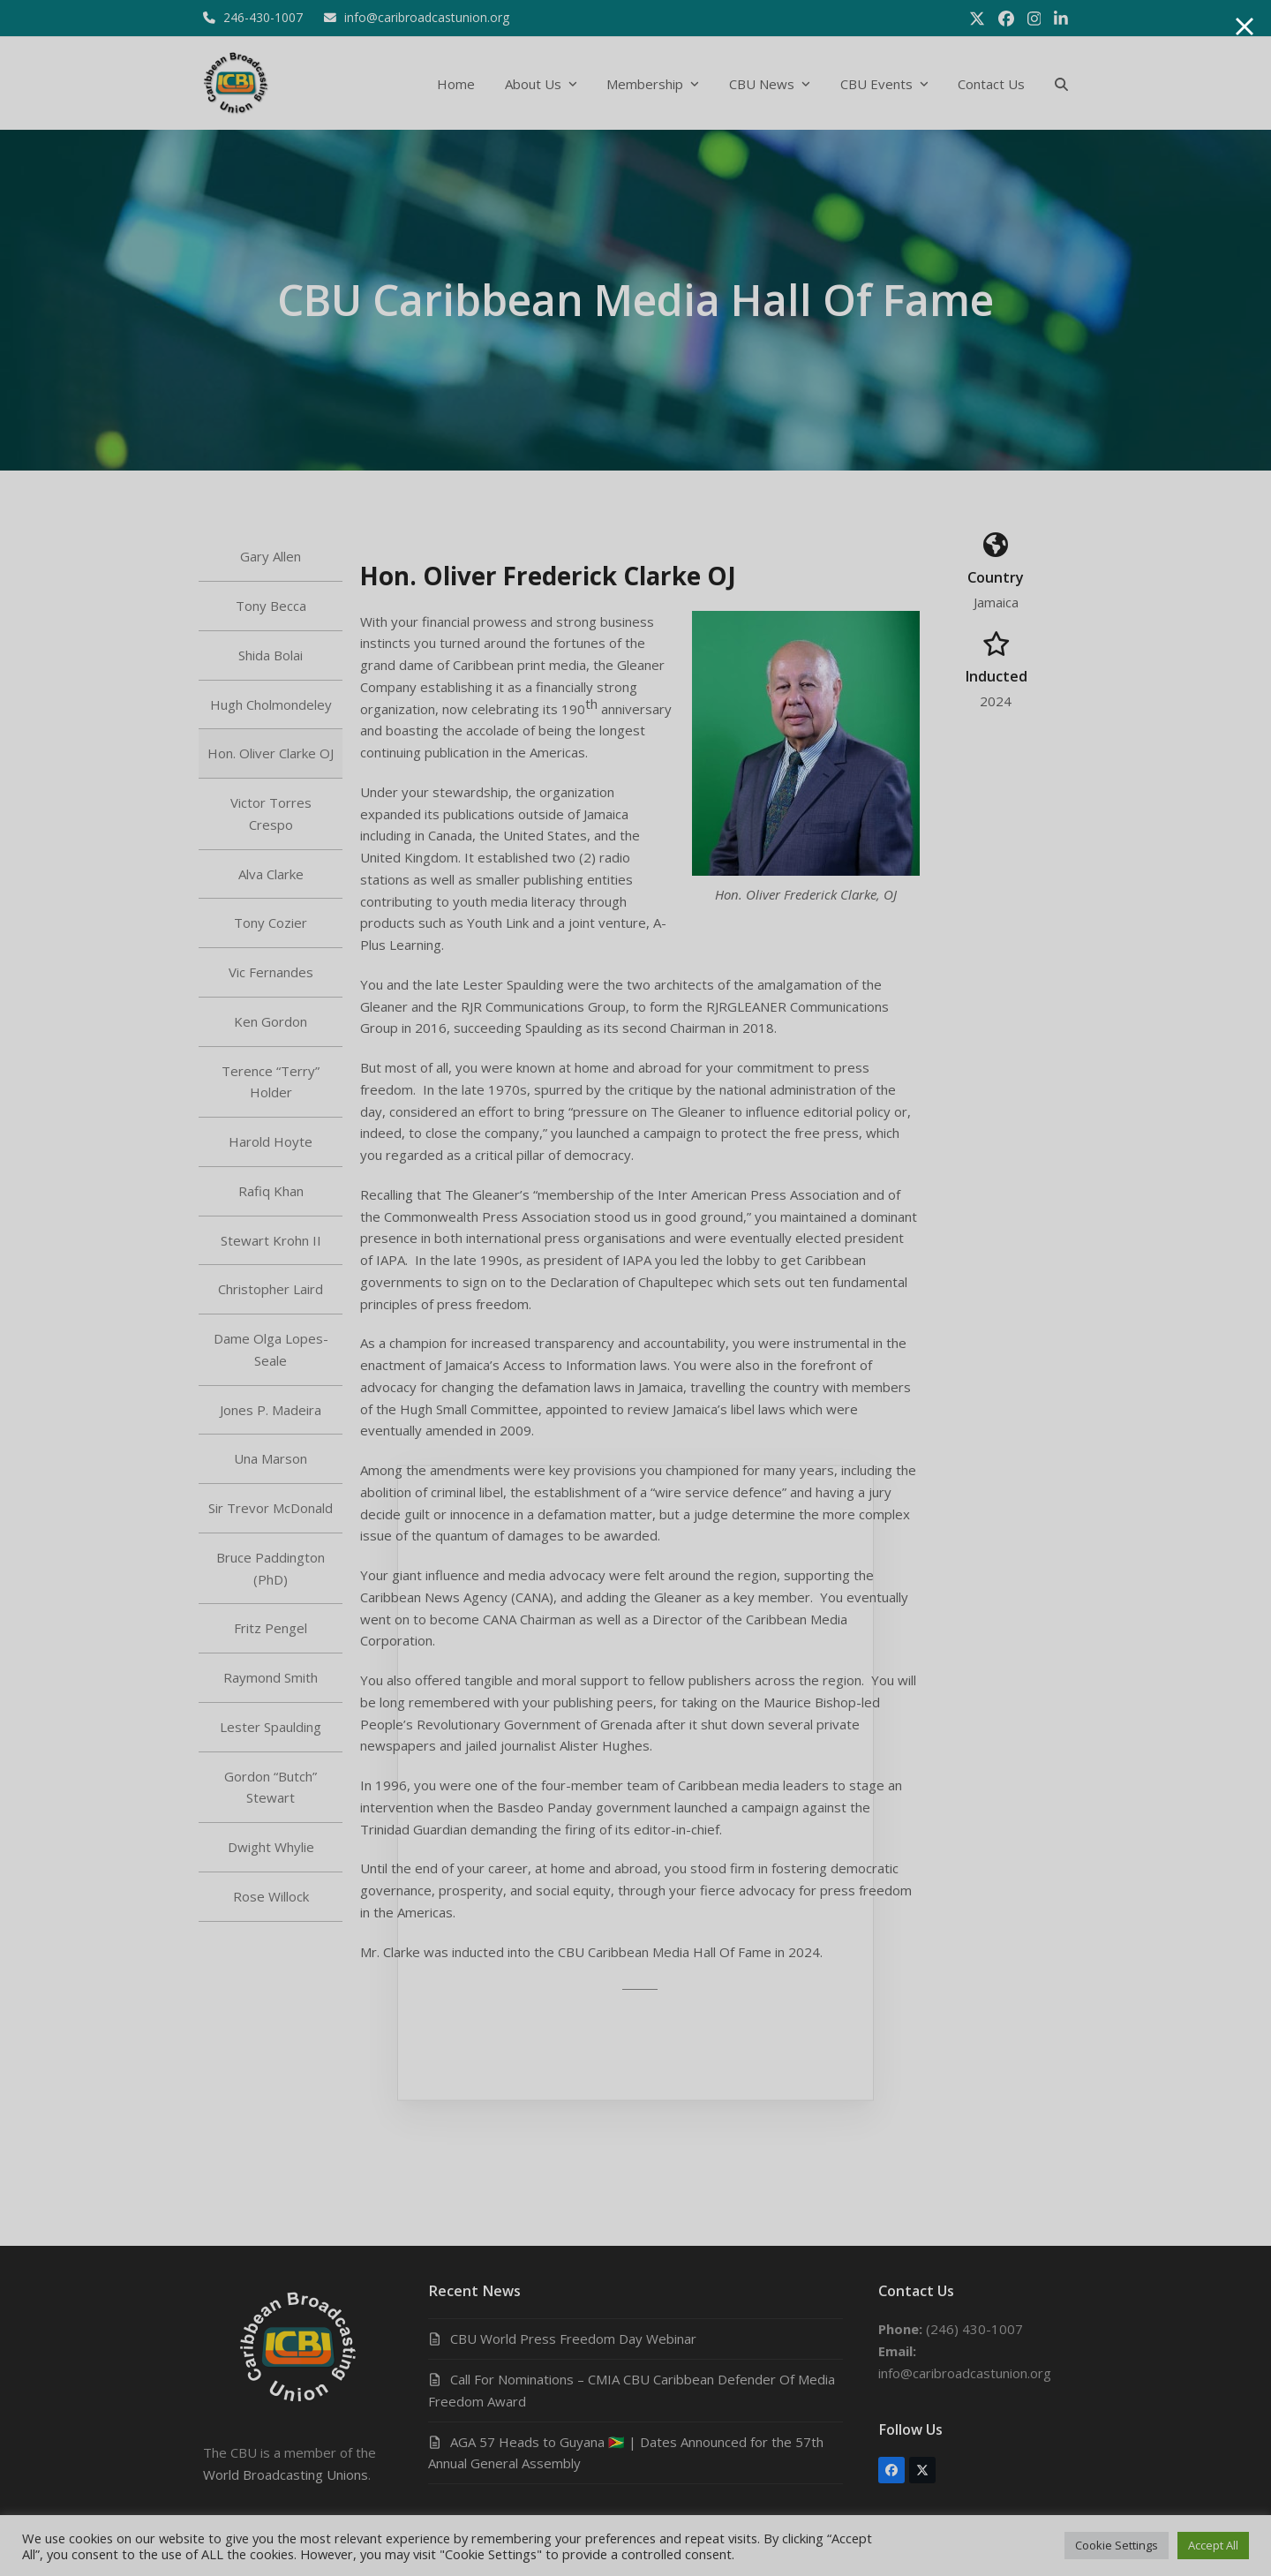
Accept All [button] (1213, 2545)
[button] (1061, 83)
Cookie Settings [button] (1116, 2545)
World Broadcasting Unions (285, 2474)
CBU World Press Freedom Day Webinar (573, 2338)
